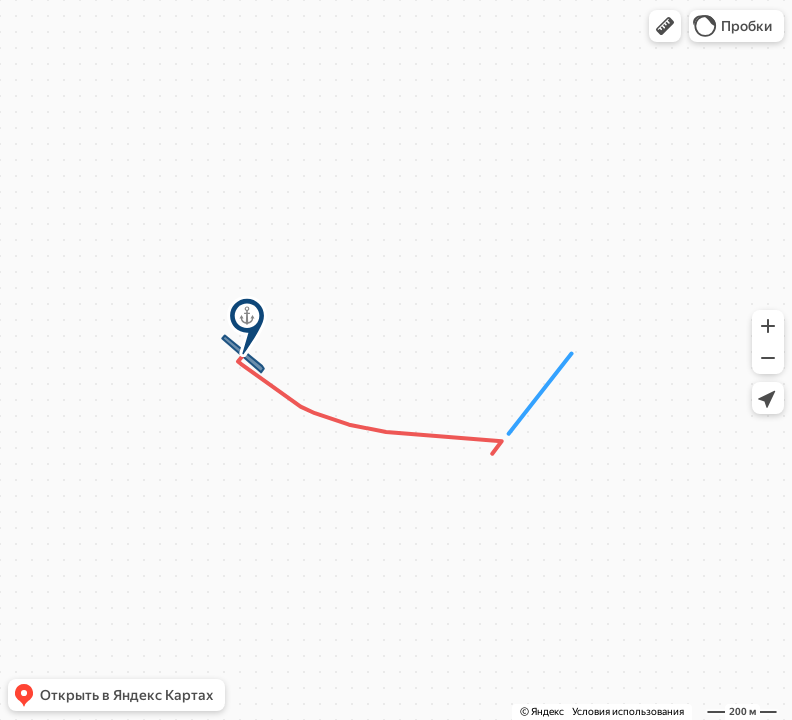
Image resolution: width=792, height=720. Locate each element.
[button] (665, 26)
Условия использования (628, 711)
